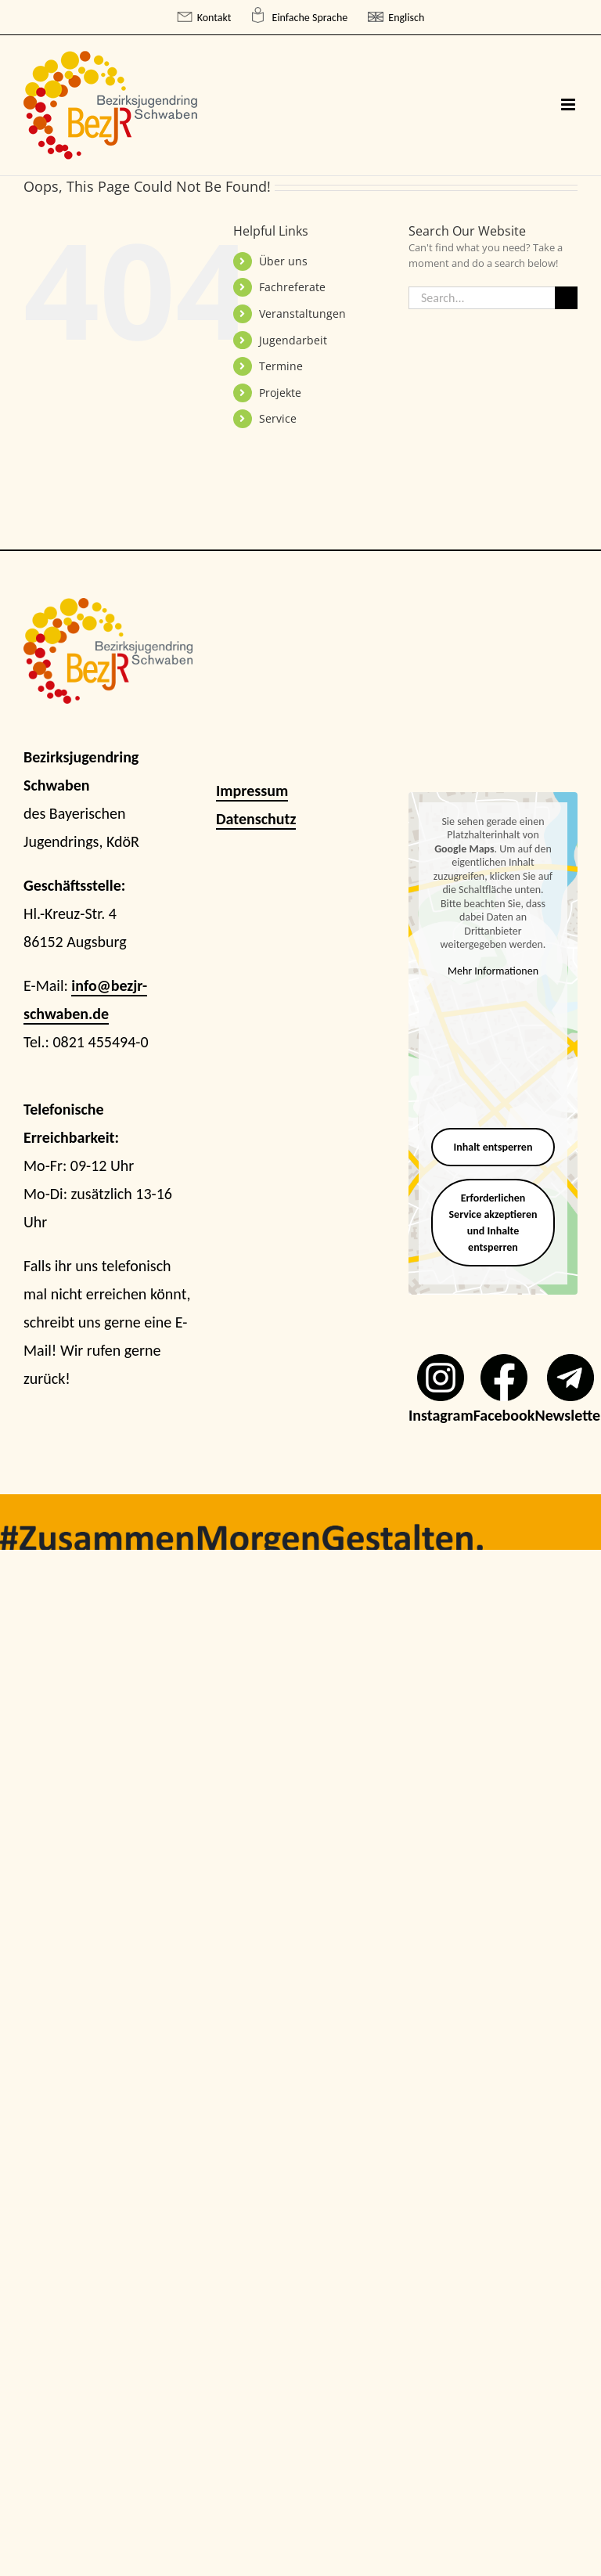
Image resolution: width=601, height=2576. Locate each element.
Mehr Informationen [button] (493, 971)
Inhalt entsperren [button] (492, 1147)
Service (278, 418)
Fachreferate (292, 286)
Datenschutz (256, 818)
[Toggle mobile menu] (569, 104)
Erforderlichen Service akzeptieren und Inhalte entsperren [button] (492, 1222)
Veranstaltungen (302, 313)
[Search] (566, 297)
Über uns (283, 261)
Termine (281, 365)
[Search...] (481, 297)
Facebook (504, 1415)
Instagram (440, 1415)
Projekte (280, 392)
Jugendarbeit (293, 340)
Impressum (252, 790)
